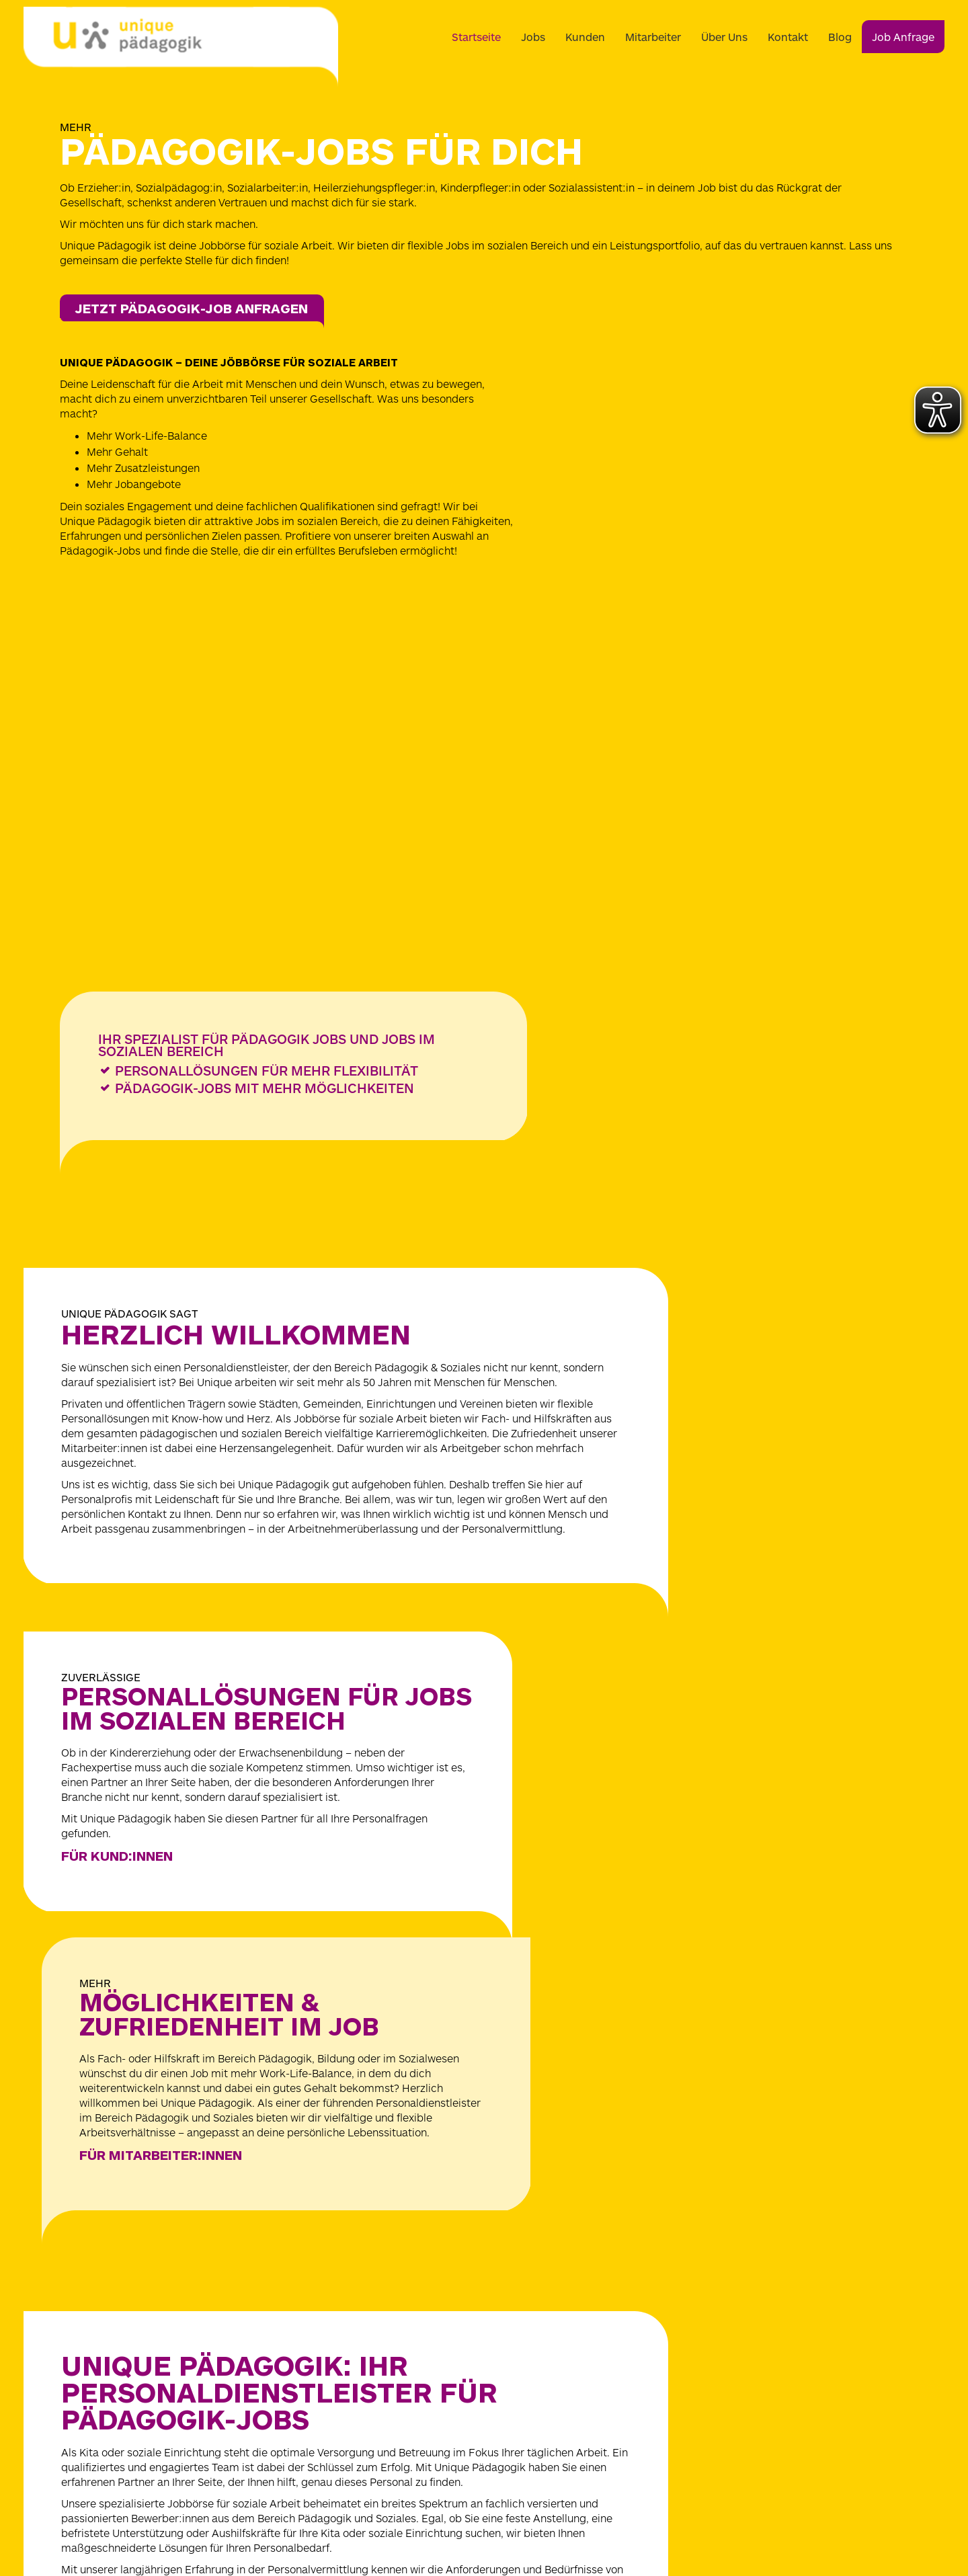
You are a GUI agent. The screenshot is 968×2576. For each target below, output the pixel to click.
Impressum (689, 2251)
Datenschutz (692, 2268)
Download (686, 2356)
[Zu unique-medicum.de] (316, 2522)
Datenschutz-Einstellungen (724, 2286)
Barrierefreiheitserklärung (722, 2338)
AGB (673, 2321)
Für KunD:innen (119, 1550)
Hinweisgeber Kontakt (713, 2303)
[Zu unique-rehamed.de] (647, 2522)
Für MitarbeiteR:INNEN (625, 1543)
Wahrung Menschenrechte (723, 2373)
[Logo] (181, 47)
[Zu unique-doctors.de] (536, 2522)
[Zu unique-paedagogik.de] (426, 2522)
